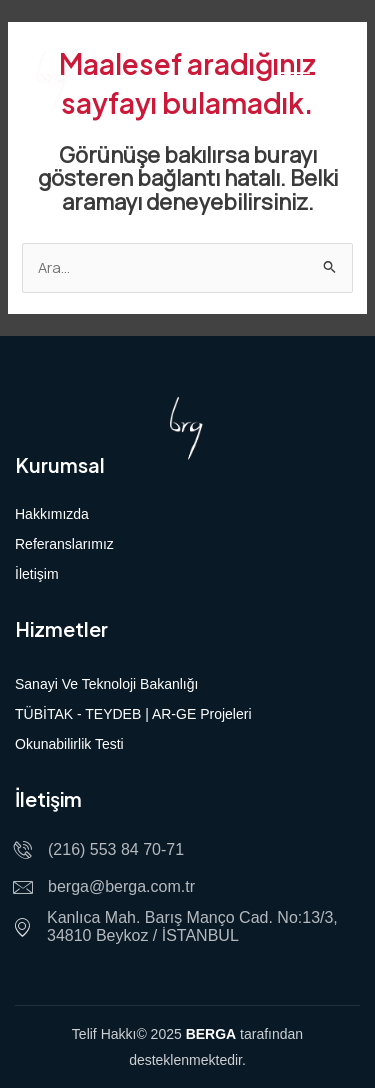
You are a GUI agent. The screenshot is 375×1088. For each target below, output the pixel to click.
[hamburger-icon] (295, 80)
